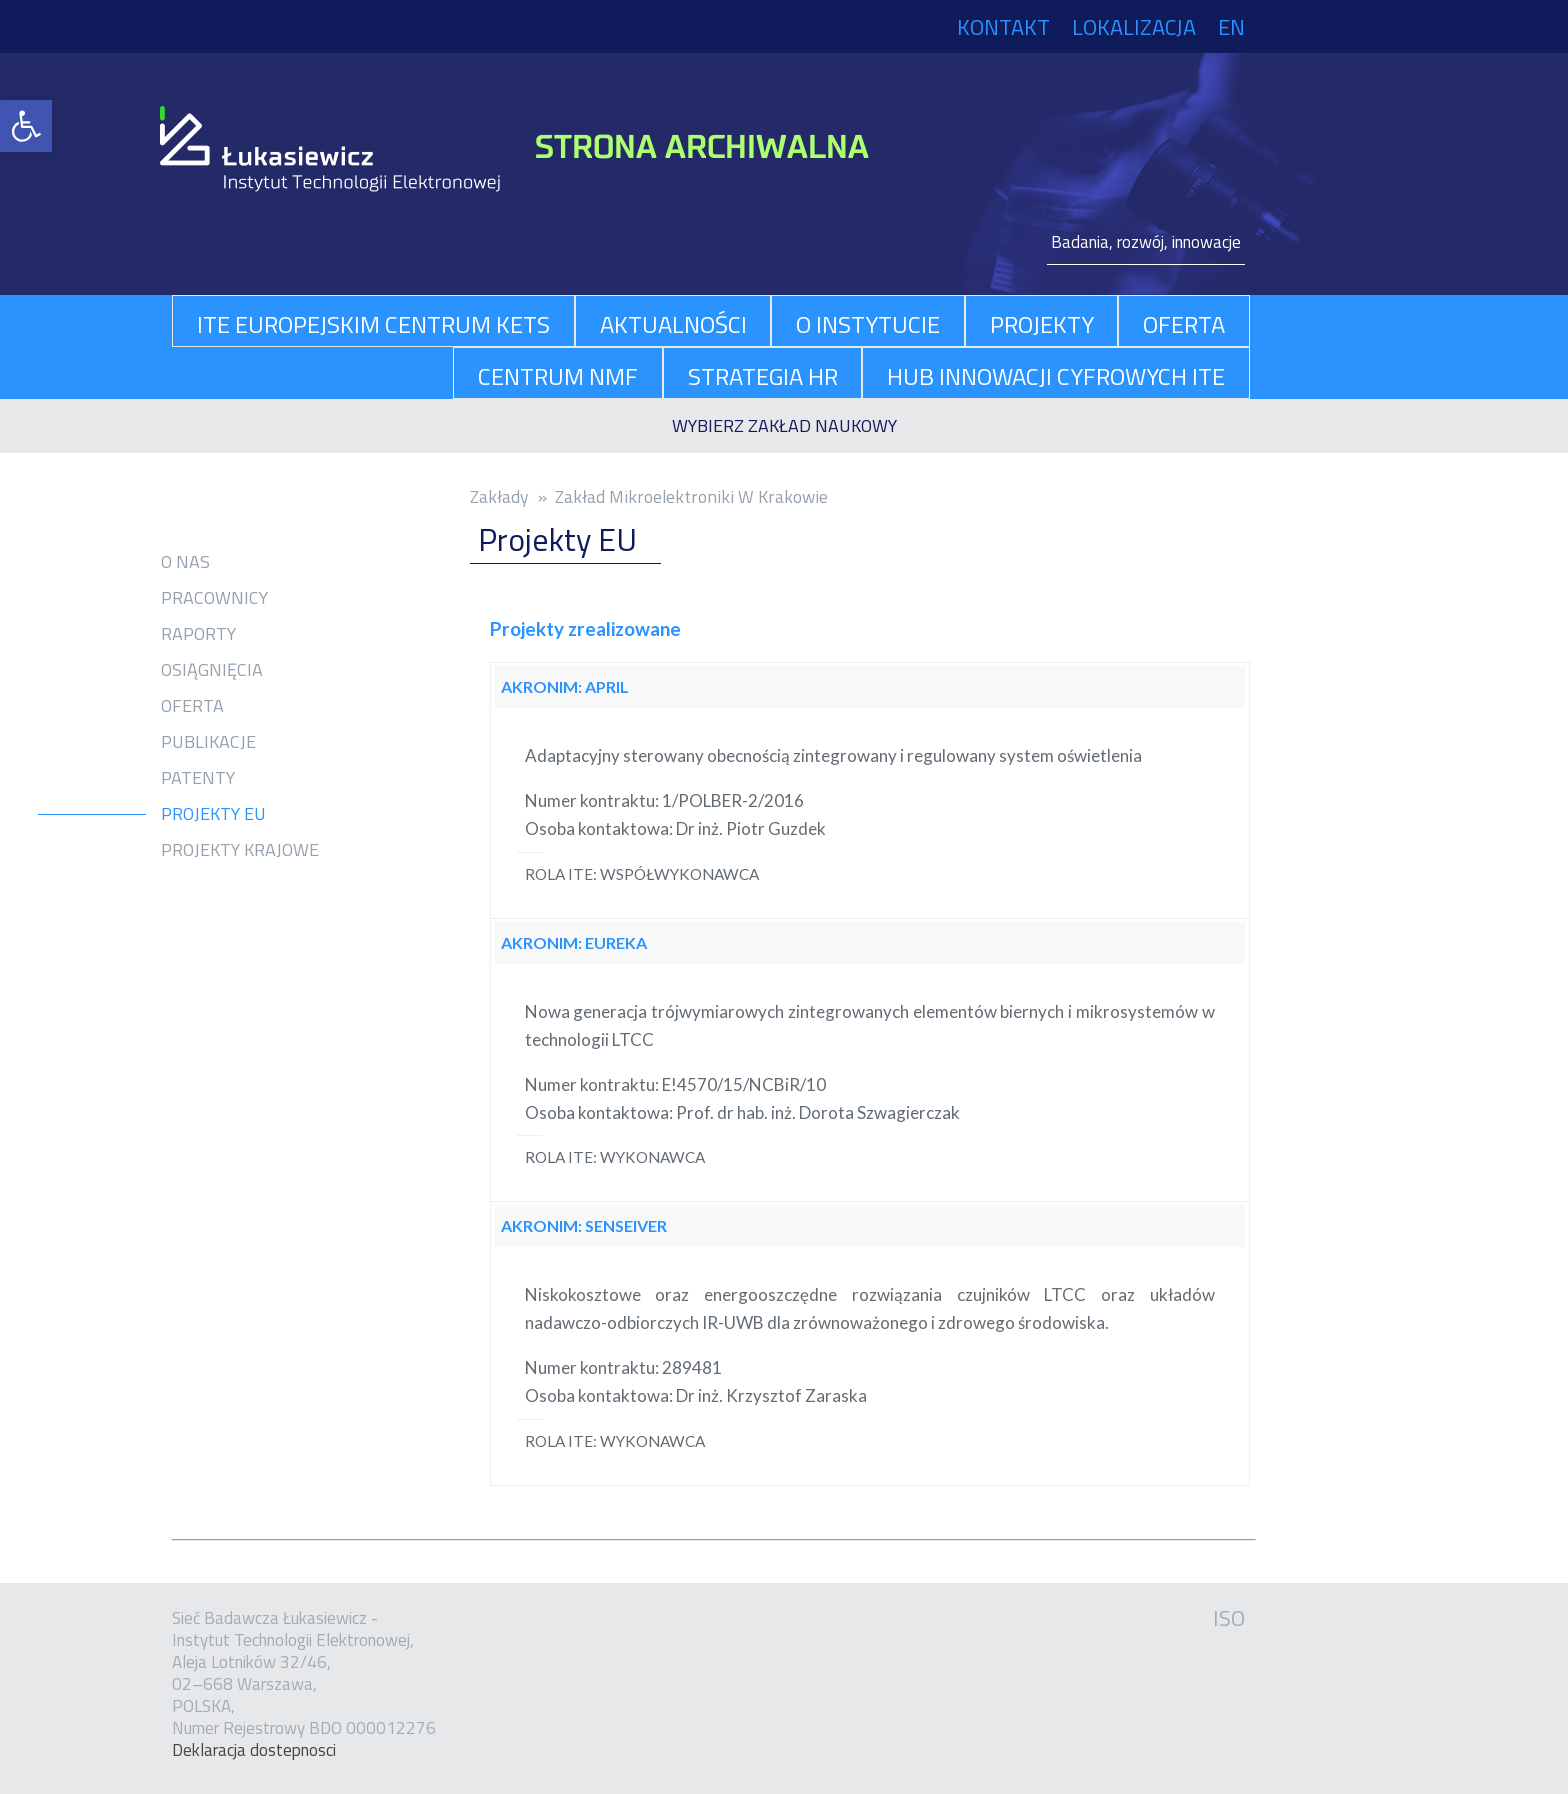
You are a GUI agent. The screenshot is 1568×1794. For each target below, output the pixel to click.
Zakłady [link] (499, 496)
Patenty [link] (198, 778)
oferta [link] (1184, 324)
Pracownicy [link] (214, 598)
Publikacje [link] (208, 742)
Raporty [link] (198, 634)
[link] (26, 126)
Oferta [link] (192, 706)
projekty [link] (1042, 324)
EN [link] (1231, 27)
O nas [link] (185, 562)
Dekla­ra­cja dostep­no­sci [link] (254, 1750)
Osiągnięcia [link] (212, 670)
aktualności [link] (673, 324)
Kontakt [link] (1003, 27)
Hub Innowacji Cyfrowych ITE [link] (1056, 376)
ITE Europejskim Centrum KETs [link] (373, 324)
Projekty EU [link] (213, 814)
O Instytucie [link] (868, 324)
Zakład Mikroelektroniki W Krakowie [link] (691, 496)
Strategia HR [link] (763, 376)
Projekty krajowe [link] (240, 850)
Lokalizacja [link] (1134, 27)
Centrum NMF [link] (558, 376)
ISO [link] (1229, 1618)
